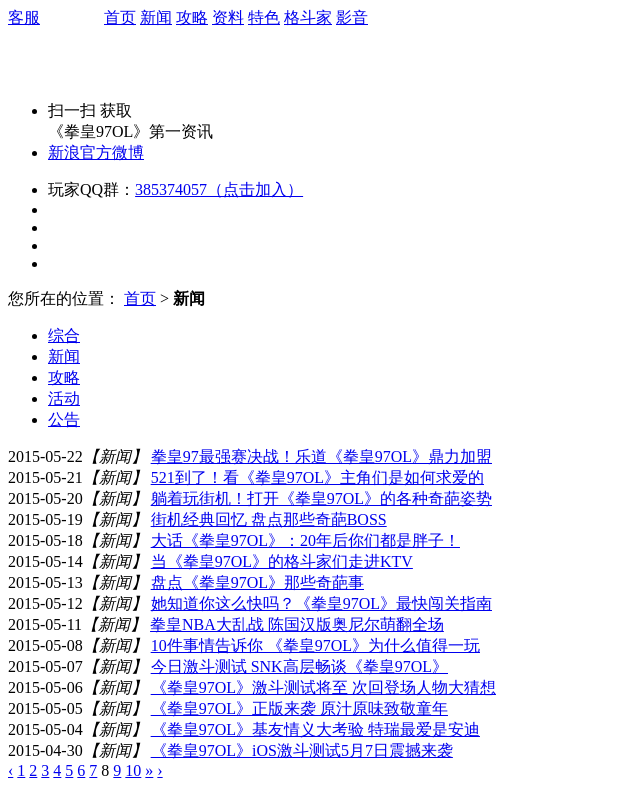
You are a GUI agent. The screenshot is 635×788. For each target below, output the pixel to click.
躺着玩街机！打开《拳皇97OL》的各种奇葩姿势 (321, 498)
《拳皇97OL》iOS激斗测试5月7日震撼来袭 (302, 750)
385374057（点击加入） (219, 189)
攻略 (192, 17)
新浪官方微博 (96, 152)
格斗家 (308, 17)
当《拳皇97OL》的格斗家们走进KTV (282, 561)
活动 (64, 398)
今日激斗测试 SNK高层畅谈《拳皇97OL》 (299, 666)
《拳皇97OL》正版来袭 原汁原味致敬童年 (299, 708)
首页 (120, 17)
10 (133, 770)
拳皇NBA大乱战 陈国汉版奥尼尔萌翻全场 (297, 624)
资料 (228, 17)
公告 (64, 419)
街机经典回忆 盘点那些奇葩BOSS (269, 519)
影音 (352, 17)
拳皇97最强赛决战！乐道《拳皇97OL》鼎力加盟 (321, 456)
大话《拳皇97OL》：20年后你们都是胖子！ (305, 540)
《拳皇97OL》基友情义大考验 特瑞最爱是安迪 (315, 729)
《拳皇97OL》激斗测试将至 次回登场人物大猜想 (323, 687)
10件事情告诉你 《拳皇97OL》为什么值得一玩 (315, 645)
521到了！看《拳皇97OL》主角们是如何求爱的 (317, 477)
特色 (264, 17)
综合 (64, 335)
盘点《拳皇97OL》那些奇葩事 (257, 582)
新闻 (156, 17)
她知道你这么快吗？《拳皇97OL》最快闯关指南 (321, 603)
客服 (24, 17)
